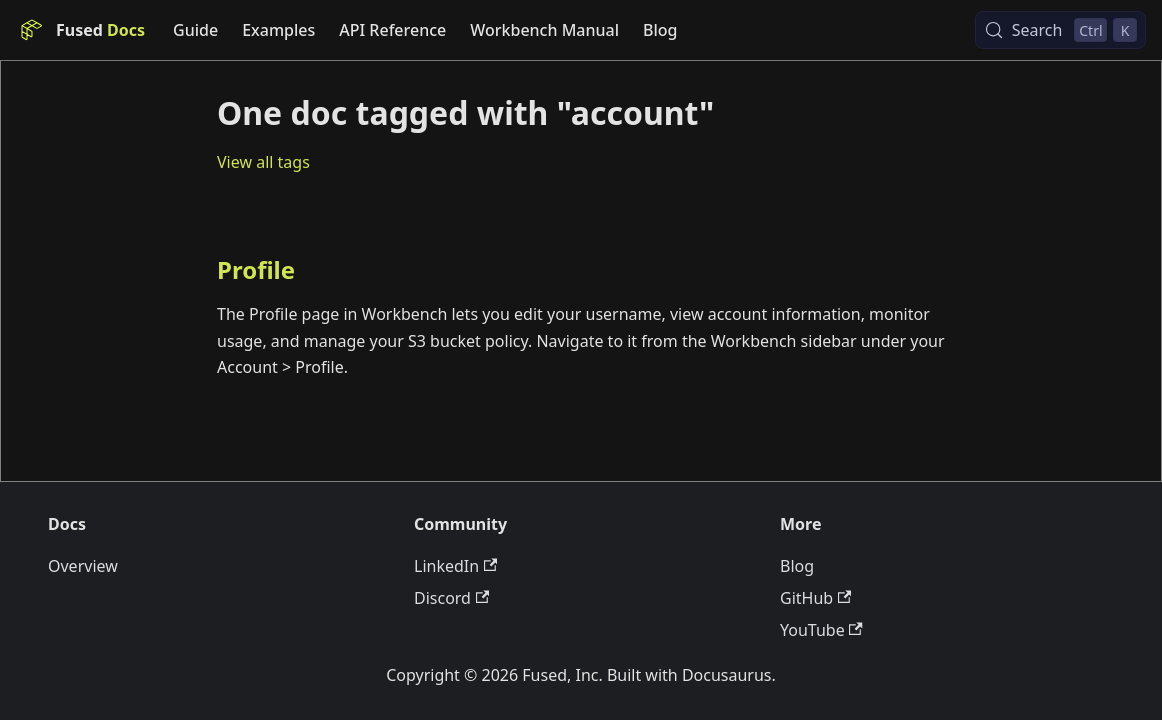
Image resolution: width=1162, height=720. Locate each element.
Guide (195, 30)
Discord (451, 598)
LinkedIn (455, 566)
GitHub (815, 598)
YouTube (821, 630)
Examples (278, 30)
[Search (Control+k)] (1060, 30)
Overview (83, 566)
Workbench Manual (544, 30)
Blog (660, 30)
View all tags (263, 162)
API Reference (392, 30)
